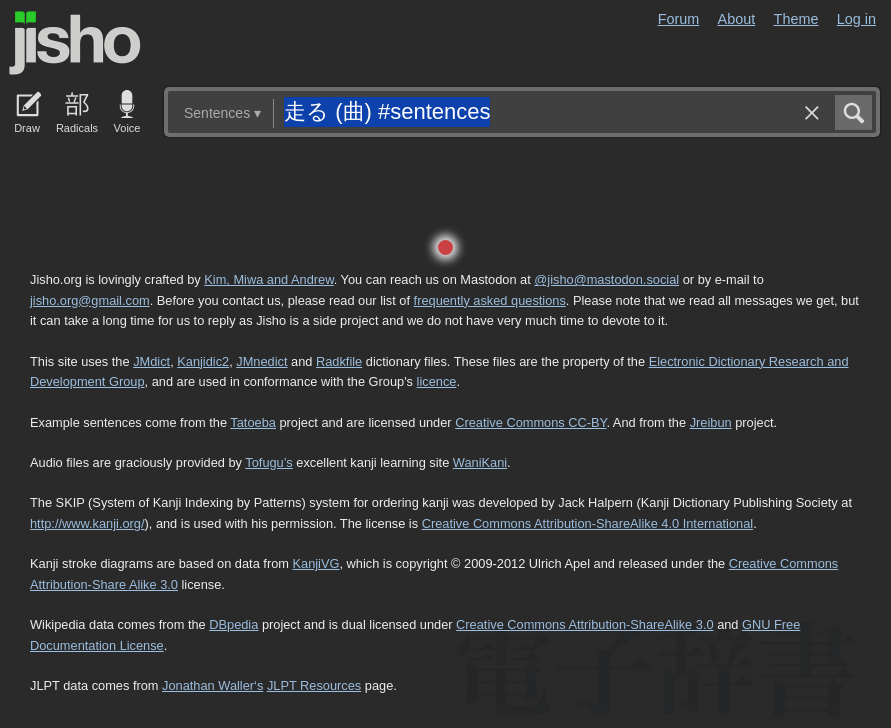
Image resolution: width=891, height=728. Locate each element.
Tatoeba (253, 422)
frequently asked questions (490, 300)
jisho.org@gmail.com (90, 300)
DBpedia (233, 624)
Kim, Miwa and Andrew (268, 279)
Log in (856, 19)
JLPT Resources (314, 685)
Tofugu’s (268, 462)
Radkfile (339, 361)
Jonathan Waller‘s (212, 685)
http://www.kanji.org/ (87, 523)
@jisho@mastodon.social (606, 279)
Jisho (75, 43)
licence (437, 381)
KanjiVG (315, 563)
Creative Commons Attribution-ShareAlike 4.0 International (587, 523)
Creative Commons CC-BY (530, 422)
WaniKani (480, 462)
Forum (679, 19)
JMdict (151, 361)
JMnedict (261, 361)
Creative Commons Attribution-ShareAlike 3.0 (584, 624)
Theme (796, 19)
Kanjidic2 (203, 361)
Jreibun (711, 422)
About (737, 19)
